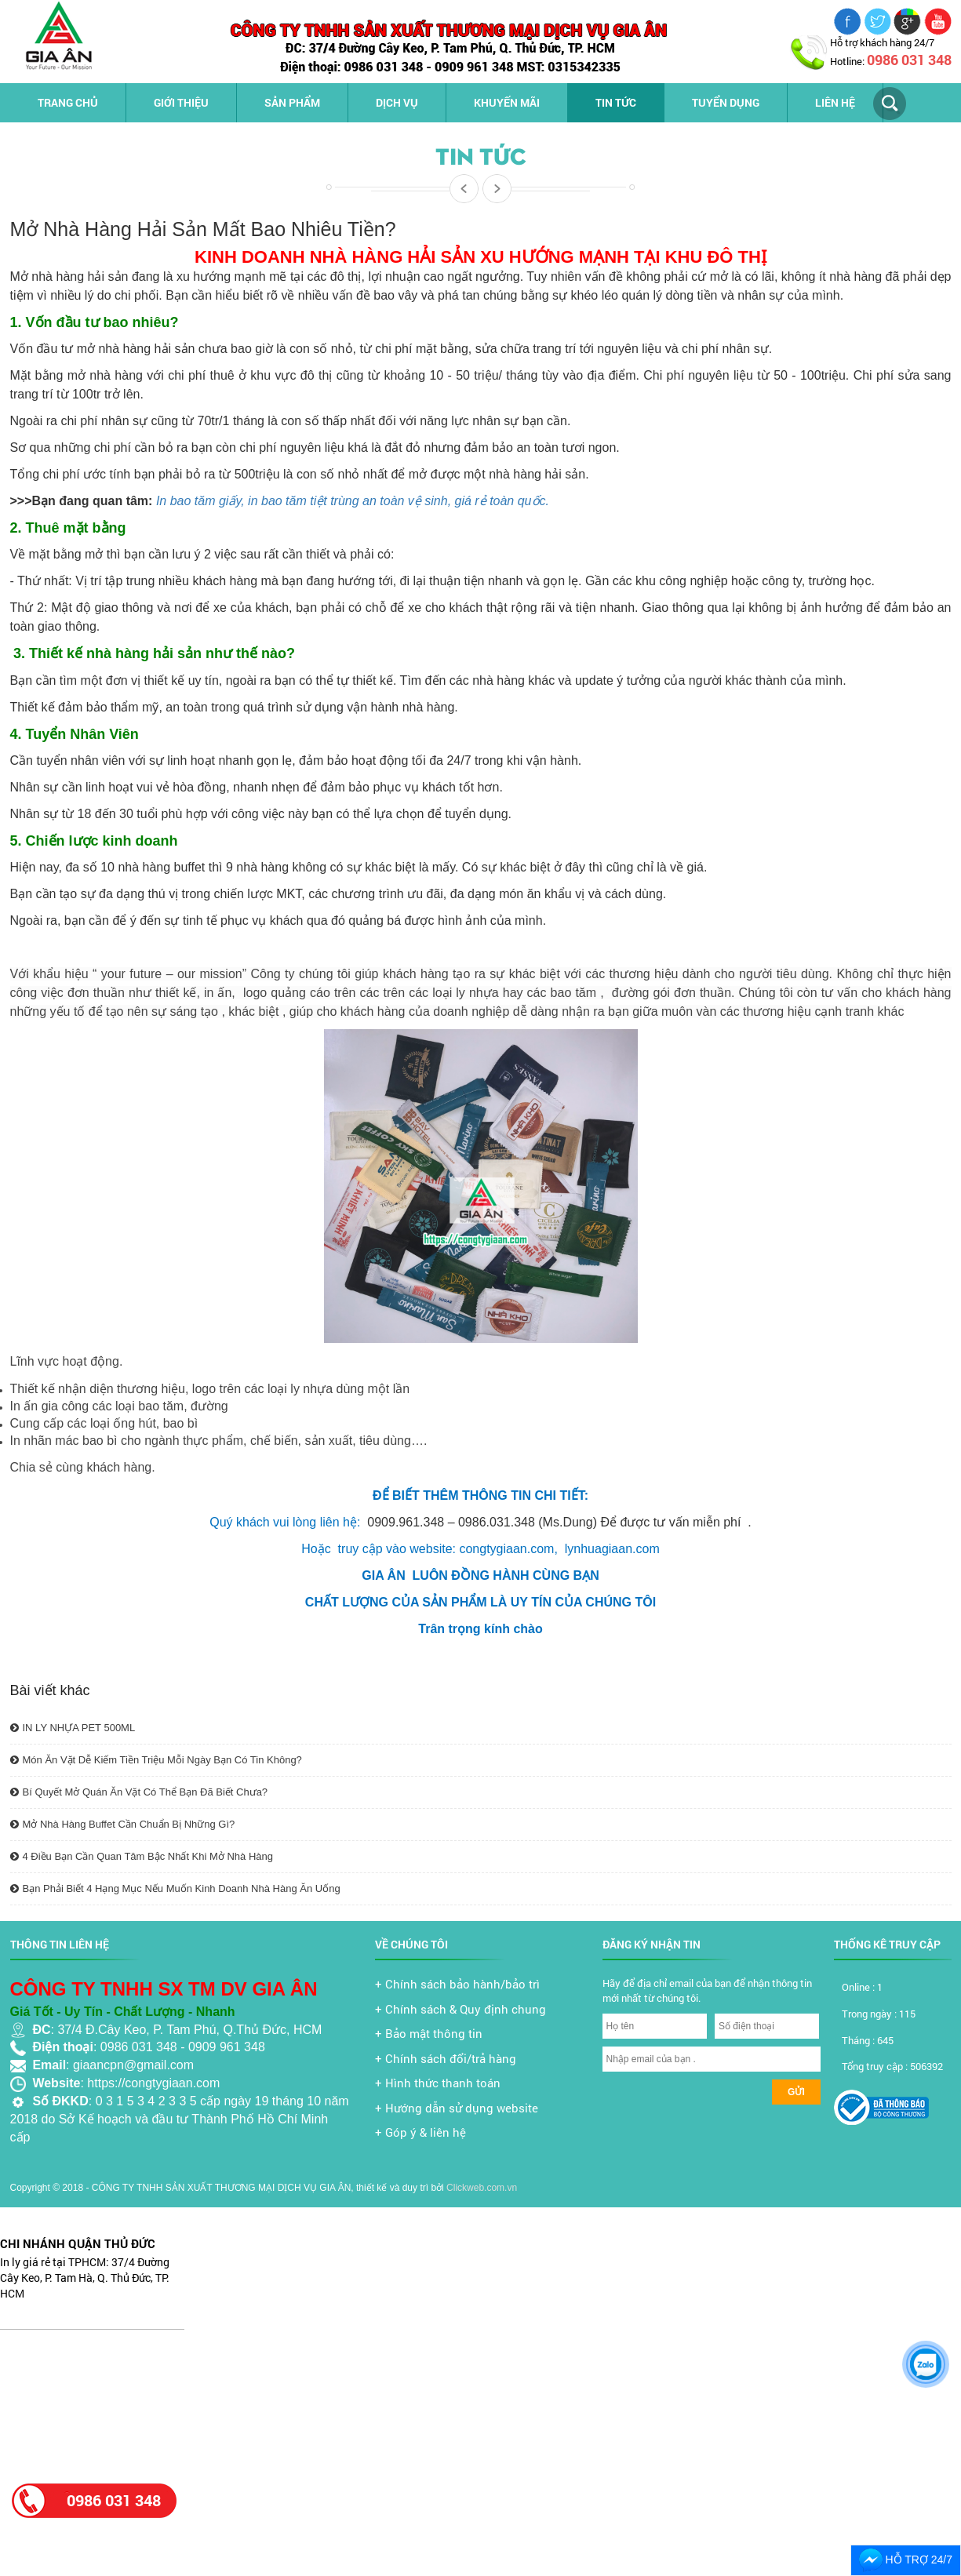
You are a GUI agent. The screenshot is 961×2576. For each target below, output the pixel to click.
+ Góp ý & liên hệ (420, 2132)
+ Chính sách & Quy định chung (460, 2009)
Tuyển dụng (725, 102)
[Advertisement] (96, 2398)
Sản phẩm (292, 102)
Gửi (796, 2092)
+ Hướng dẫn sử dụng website (456, 2108)
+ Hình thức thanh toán (438, 2082)
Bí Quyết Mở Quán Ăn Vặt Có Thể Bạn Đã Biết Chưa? (139, 1792)
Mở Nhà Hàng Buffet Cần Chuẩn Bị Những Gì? (122, 1824)
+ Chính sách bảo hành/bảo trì (457, 1984)
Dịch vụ (397, 102)
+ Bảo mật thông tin (428, 2033)
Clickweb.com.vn (481, 2187)
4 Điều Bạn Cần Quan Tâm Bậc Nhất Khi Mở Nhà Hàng (142, 1856)
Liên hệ (835, 102)
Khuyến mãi (507, 102)
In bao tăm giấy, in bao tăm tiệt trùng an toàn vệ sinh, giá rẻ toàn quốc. (352, 501)
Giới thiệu (181, 102)
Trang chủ (68, 102)
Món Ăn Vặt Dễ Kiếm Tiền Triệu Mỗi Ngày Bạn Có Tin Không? (156, 1760)
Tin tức (615, 102)
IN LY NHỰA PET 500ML (73, 1728)
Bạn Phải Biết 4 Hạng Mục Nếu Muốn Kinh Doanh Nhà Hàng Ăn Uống (175, 1888)
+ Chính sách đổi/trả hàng (445, 2058)
